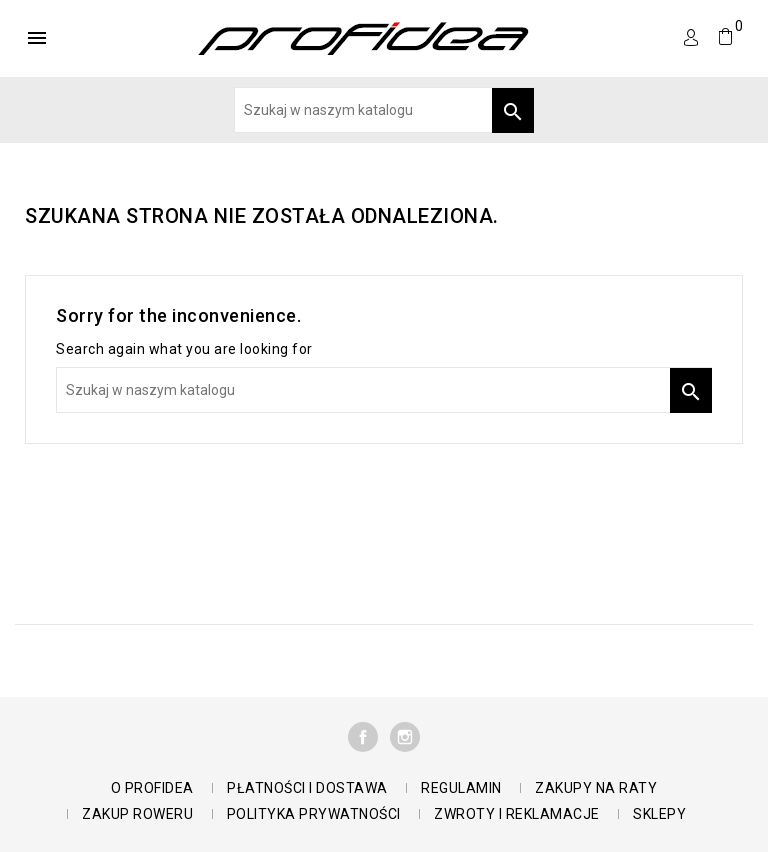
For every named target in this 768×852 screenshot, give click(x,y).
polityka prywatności (314, 814)
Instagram (405, 737)
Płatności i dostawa (307, 788)
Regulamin (461, 788)
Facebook (363, 737)
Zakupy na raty (596, 788)
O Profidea (152, 788)
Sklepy (659, 814)
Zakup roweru (137, 814)
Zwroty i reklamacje (517, 814)
